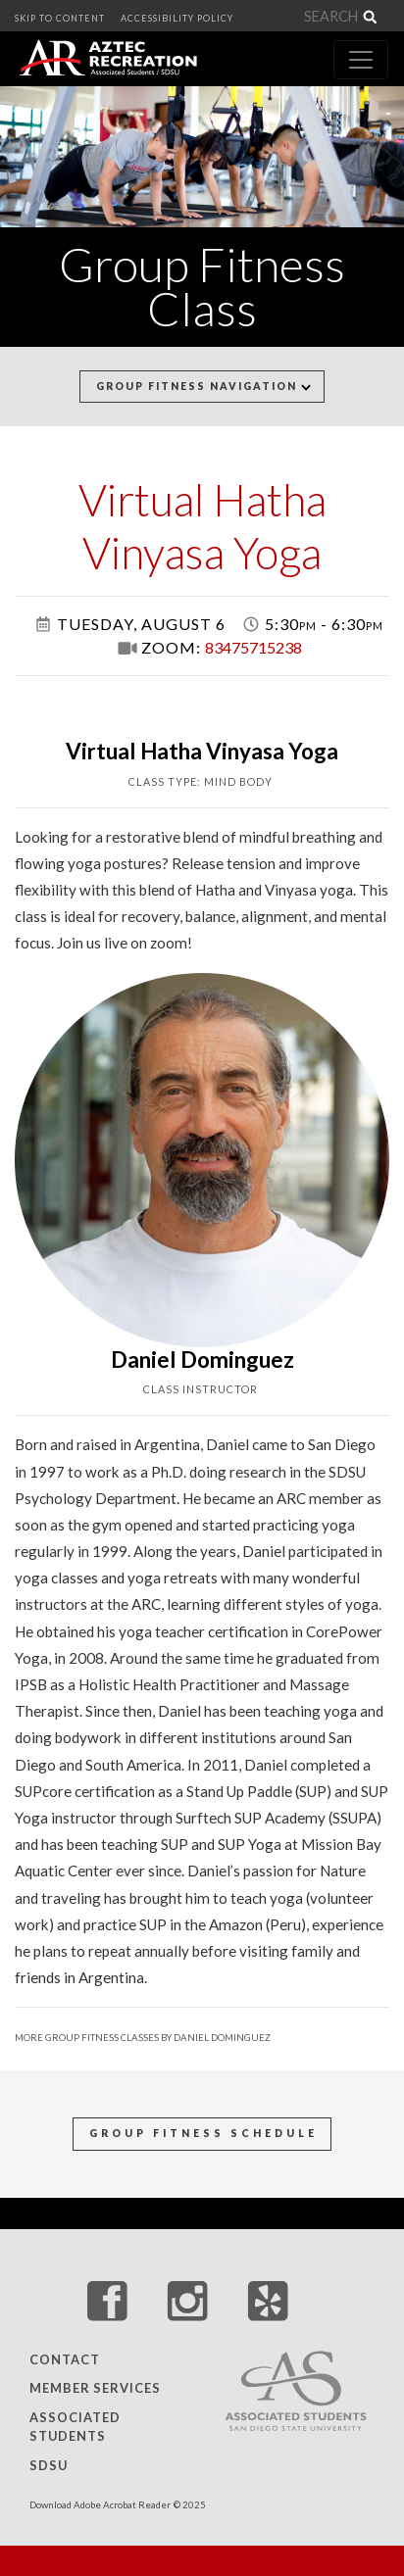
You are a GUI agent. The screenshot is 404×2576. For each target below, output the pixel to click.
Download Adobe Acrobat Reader (100, 2505)
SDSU (48, 2465)
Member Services (95, 2389)
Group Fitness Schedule (203, 2133)
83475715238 (253, 647)
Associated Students (75, 2426)
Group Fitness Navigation (203, 386)
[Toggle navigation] (360, 59)
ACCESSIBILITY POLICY (177, 18)
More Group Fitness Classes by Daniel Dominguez (143, 2037)
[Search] (340, 16)
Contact (64, 2359)
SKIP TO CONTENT (60, 18)
